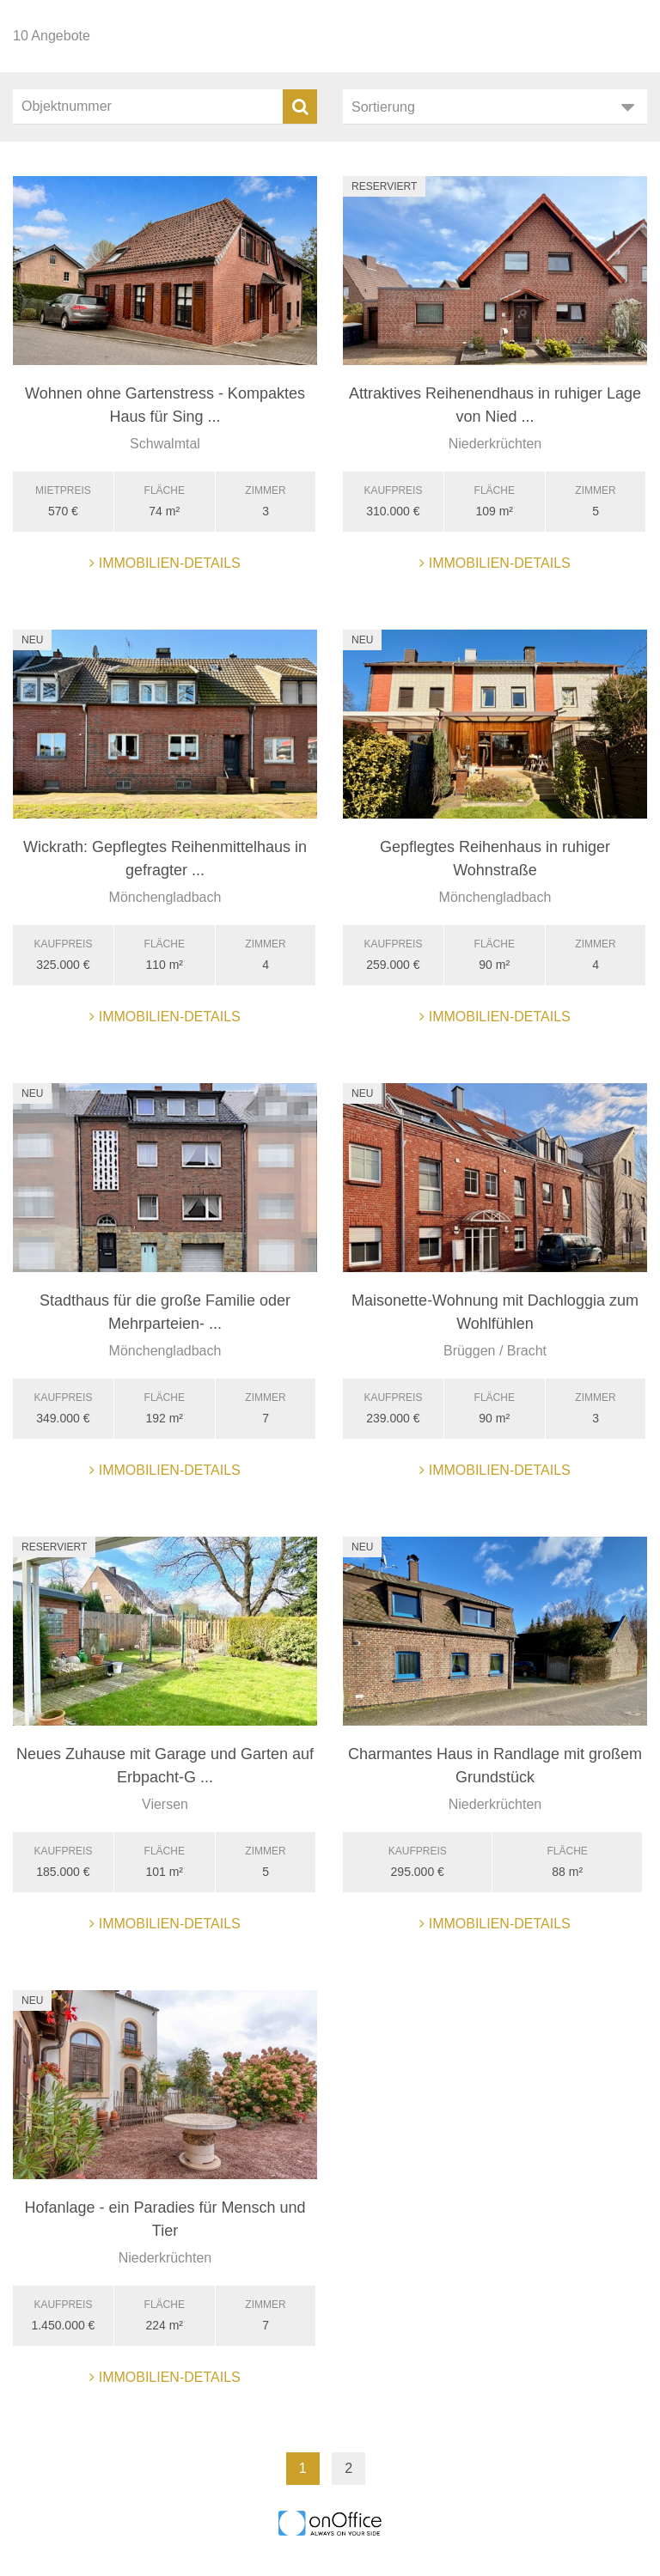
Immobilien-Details (165, 563)
